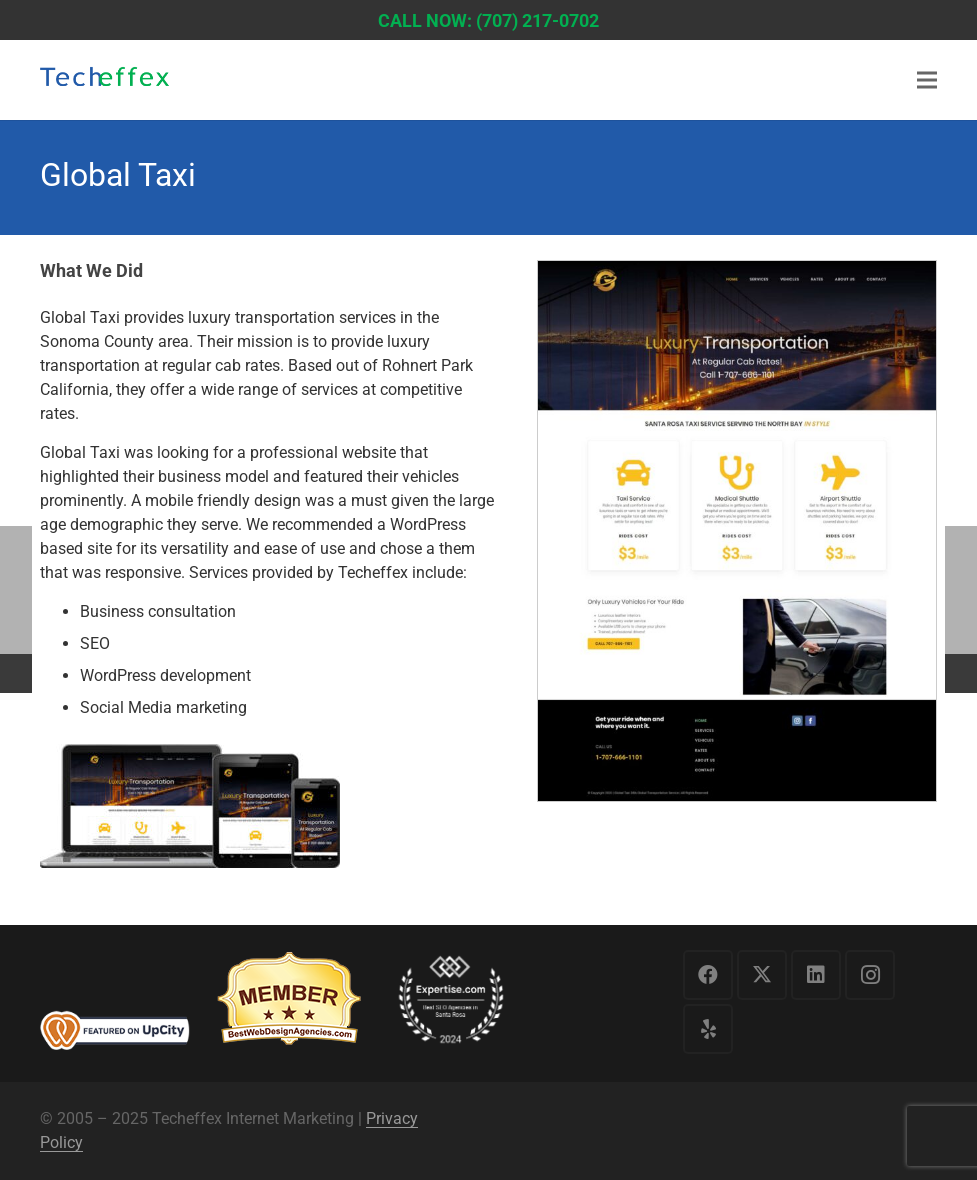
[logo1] (104, 82)
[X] (762, 975)
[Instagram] (870, 975)
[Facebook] (708, 975)
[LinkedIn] (816, 975)
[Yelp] (708, 1029)
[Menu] (927, 80)
